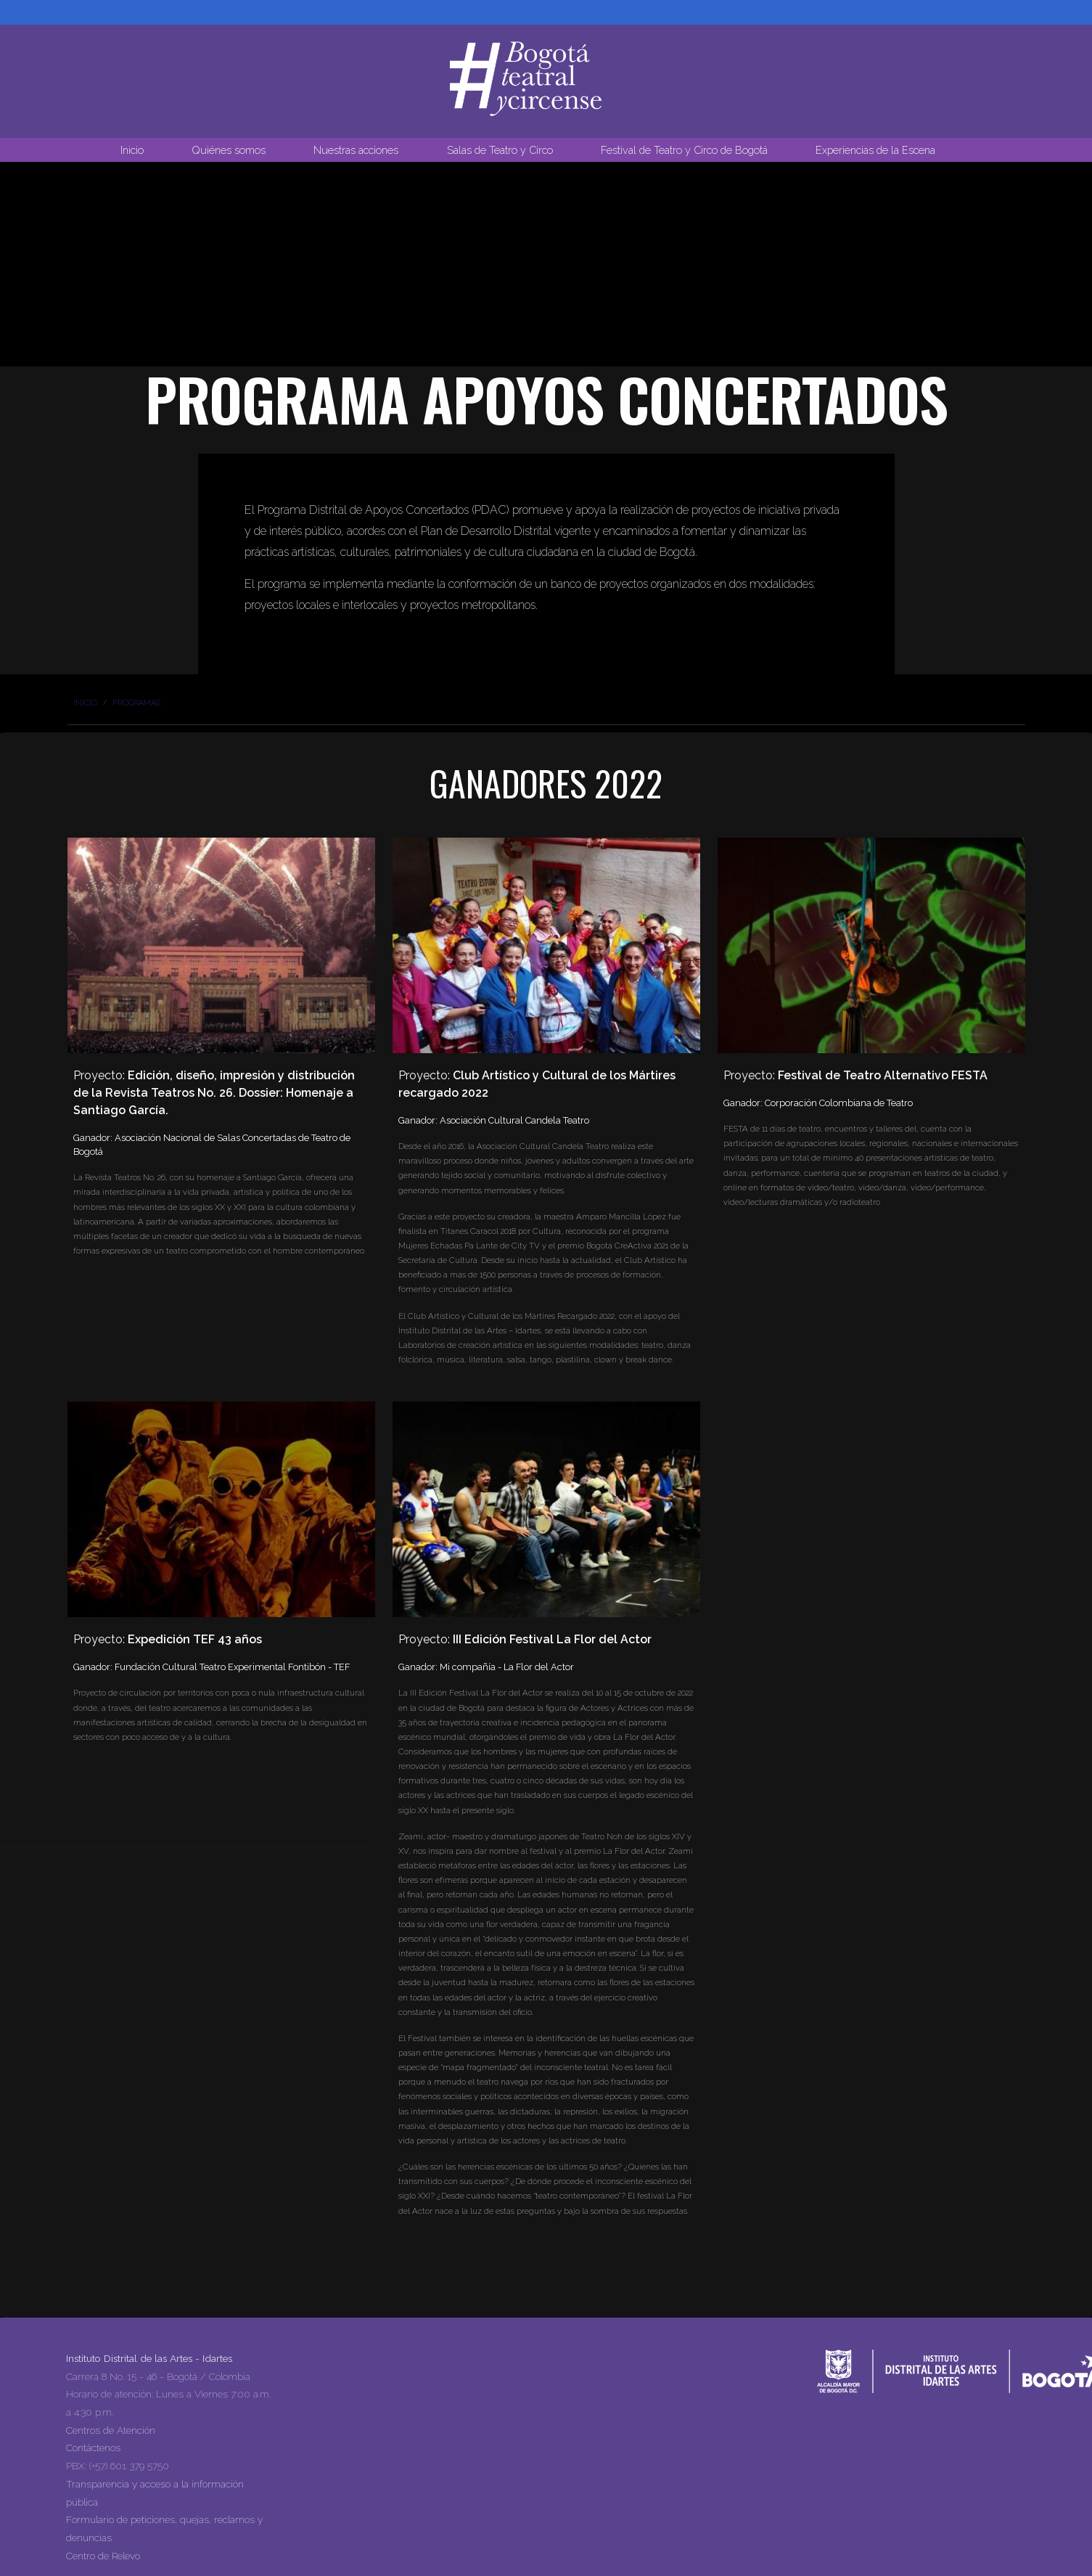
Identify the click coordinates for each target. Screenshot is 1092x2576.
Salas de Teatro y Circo (500, 150)
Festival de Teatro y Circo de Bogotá (684, 150)
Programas (136, 703)
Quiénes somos (229, 150)
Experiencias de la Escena (875, 150)
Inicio (132, 150)
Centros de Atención (110, 2430)
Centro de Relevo (103, 2555)
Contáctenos (93, 2447)
